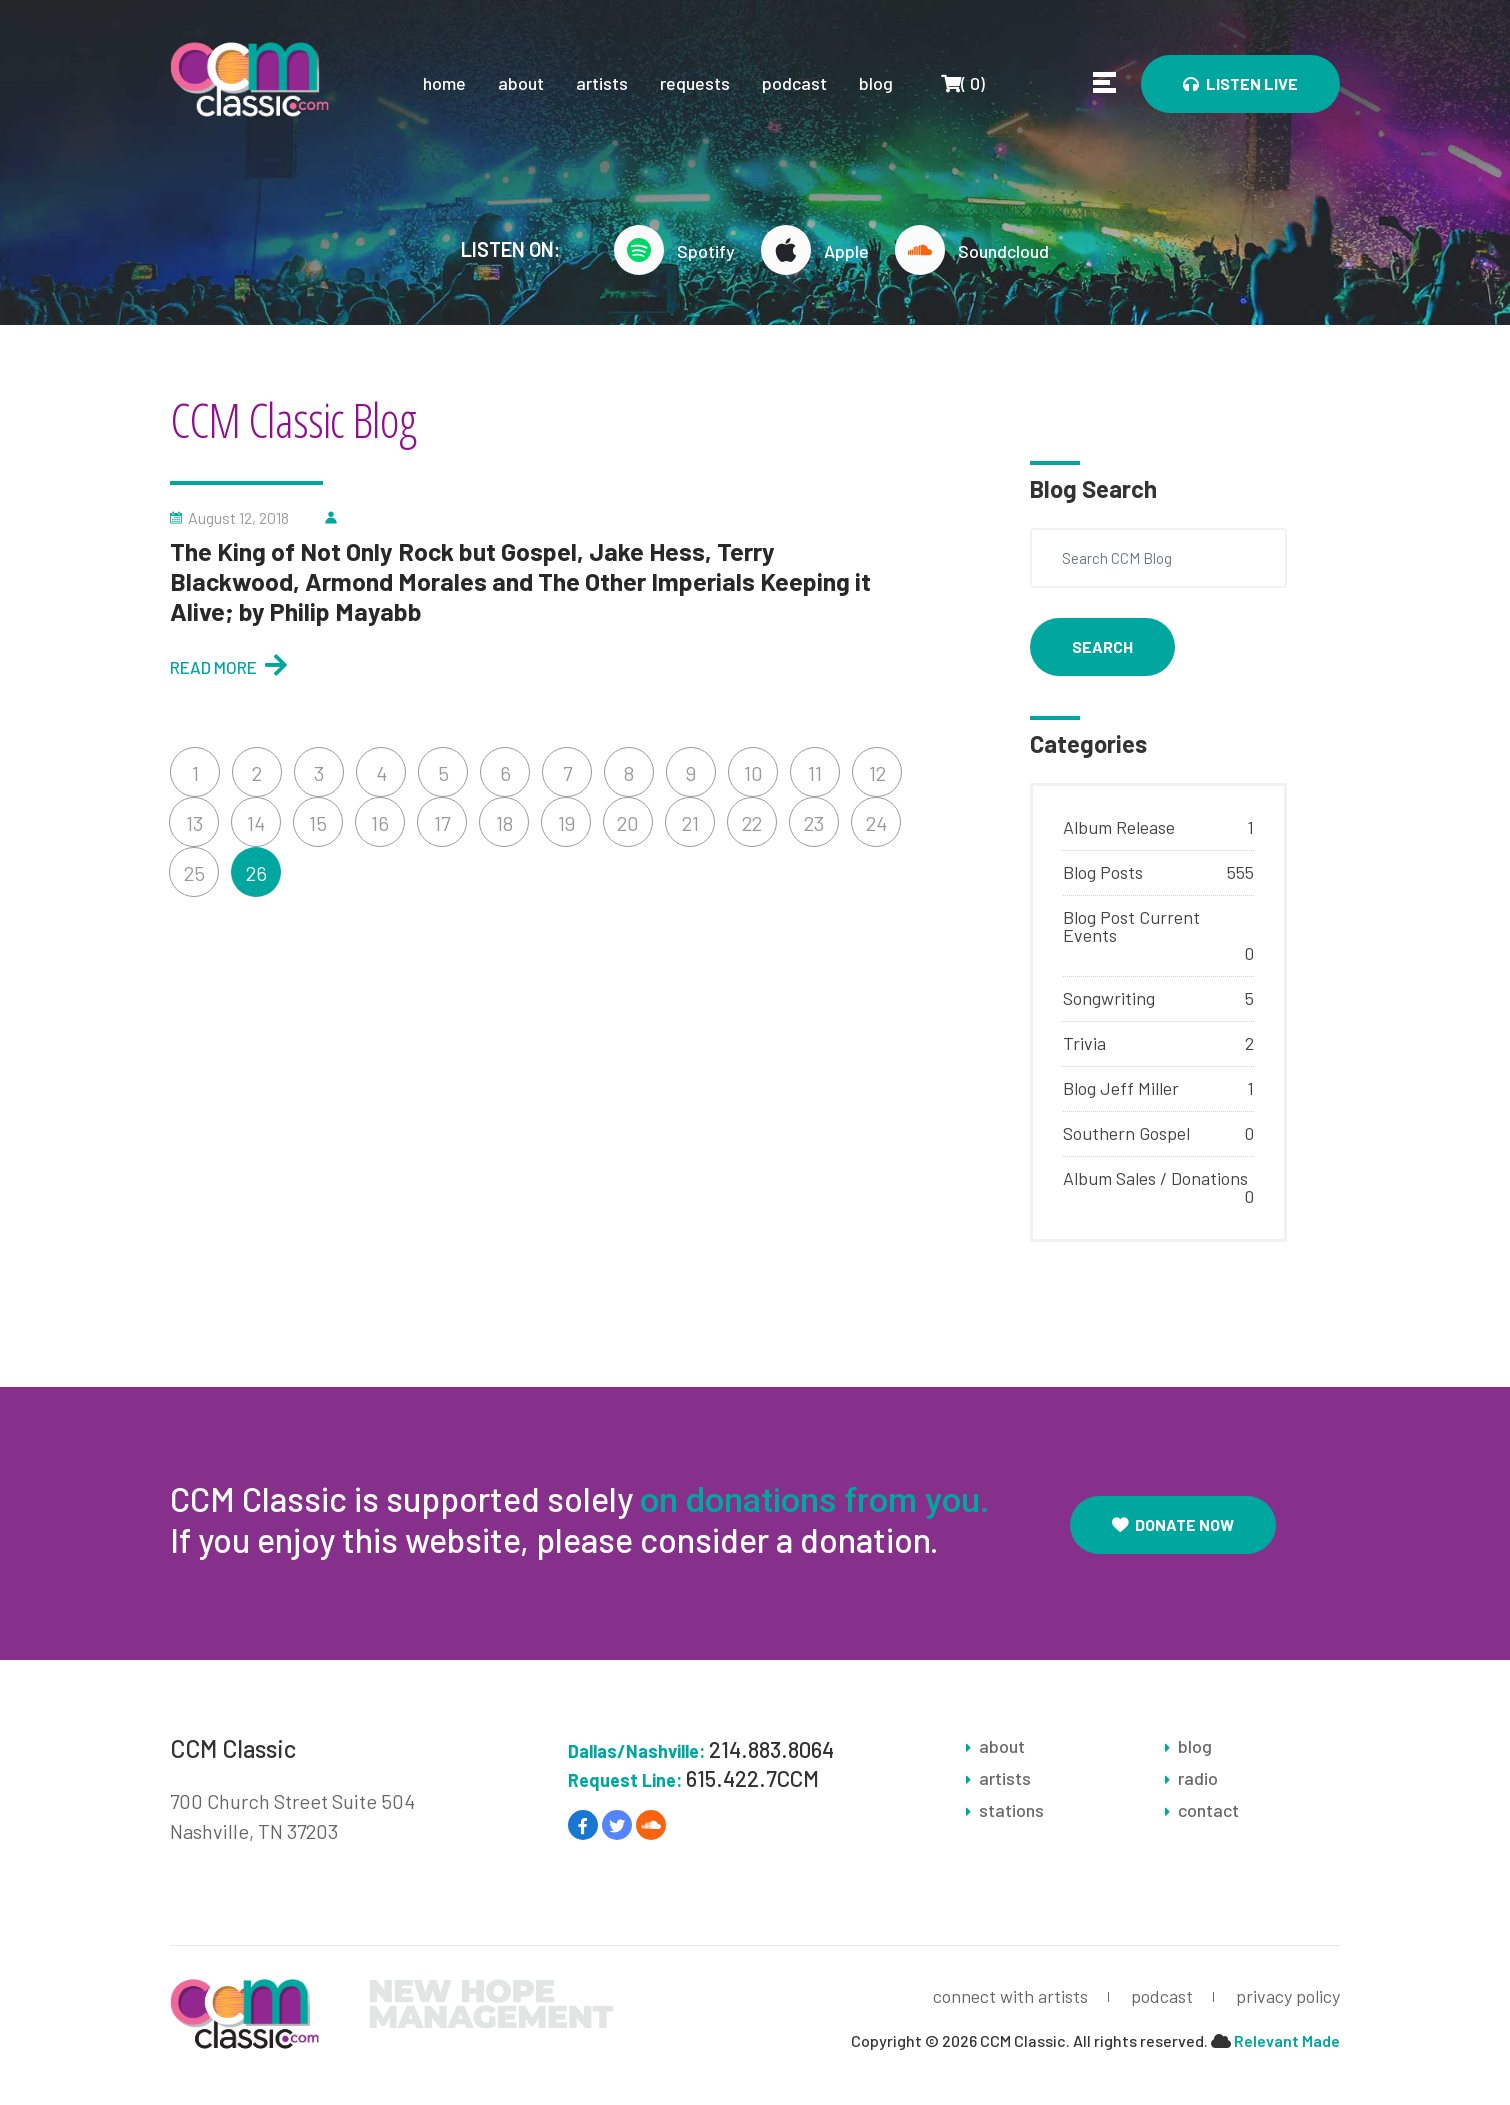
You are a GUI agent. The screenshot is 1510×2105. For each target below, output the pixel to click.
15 (318, 823)
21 (690, 823)
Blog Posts (1103, 872)
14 (256, 823)
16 (380, 823)
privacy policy (1288, 1996)
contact (1208, 1810)
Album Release (1119, 827)
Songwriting (1109, 998)
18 (504, 823)
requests (695, 83)
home (444, 83)
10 (753, 773)
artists (602, 83)
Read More (228, 664)
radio (1198, 1778)
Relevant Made (1287, 2040)
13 (194, 823)
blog (876, 83)
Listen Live (1240, 83)
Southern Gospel (1126, 1133)
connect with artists (1010, 1996)
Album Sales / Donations (1155, 1178)
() (962, 82)
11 (815, 773)
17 (442, 823)
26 (256, 873)
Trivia (1084, 1043)
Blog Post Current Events (1131, 926)
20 (628, 823)
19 (566, 823)
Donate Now (1173, 1524)
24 (876, 823)
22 (752, 823)
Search (1102, 646)
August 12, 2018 (238, 518)
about (521, 83)
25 (194, 873)
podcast (794, 83)
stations (1011, 1810)
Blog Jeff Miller (1121, 1088)
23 (814, 823)
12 (877, 773)
